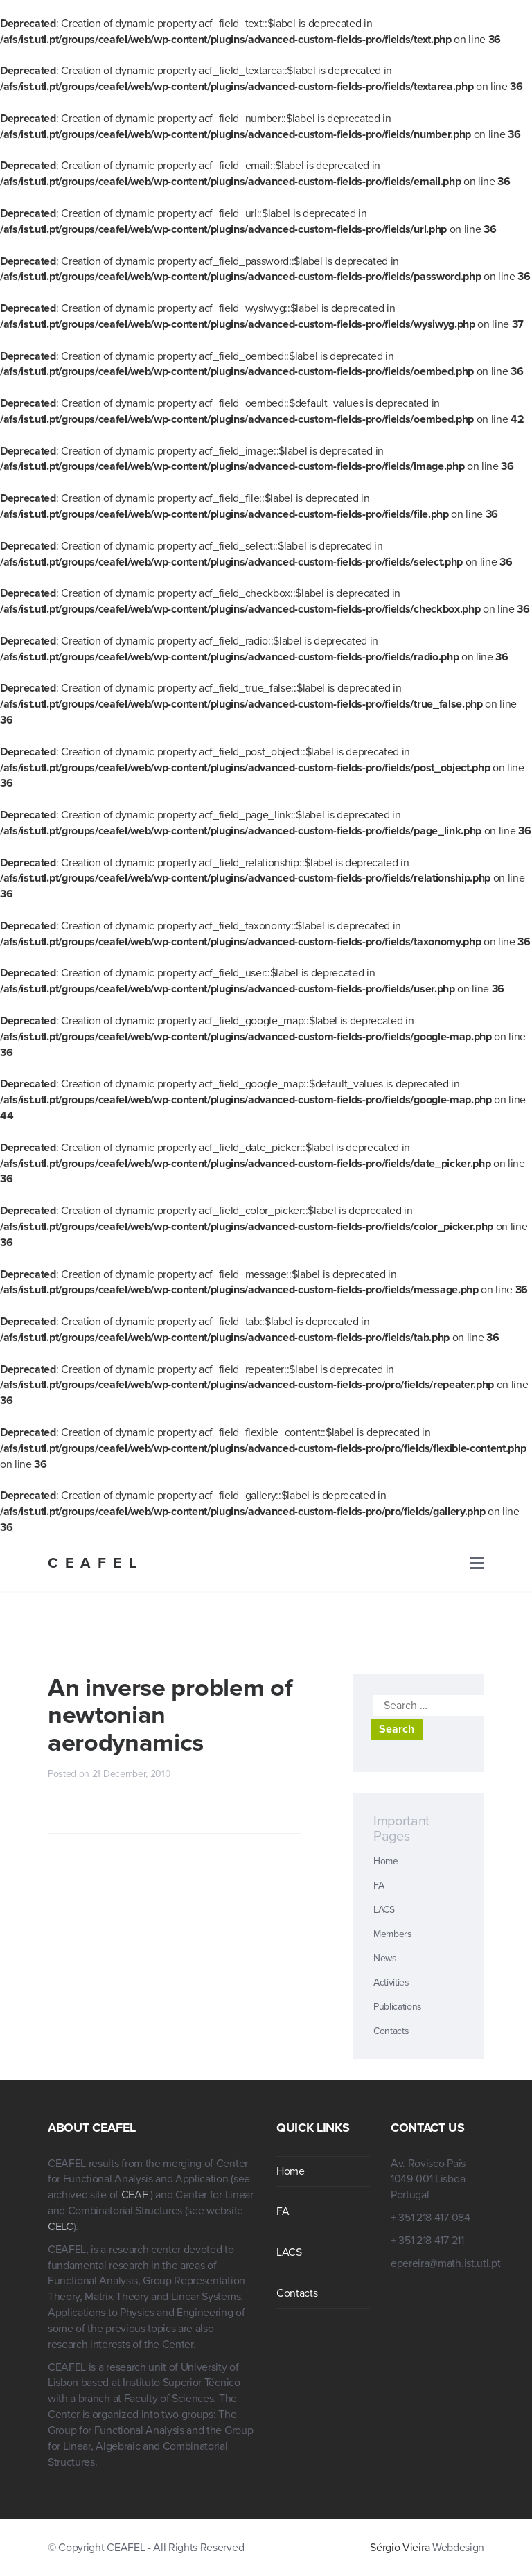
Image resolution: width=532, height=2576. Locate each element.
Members (392, 1934)
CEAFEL (95, 1563)
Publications (397, 2007)
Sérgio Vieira (399, 2548)
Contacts (391, 2031)
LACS (384, 1910)
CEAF (135, 2195)
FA (378, 1885)
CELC (60, 2227)
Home (385, 1861)
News (385, 1958)
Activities (391, 1982)
